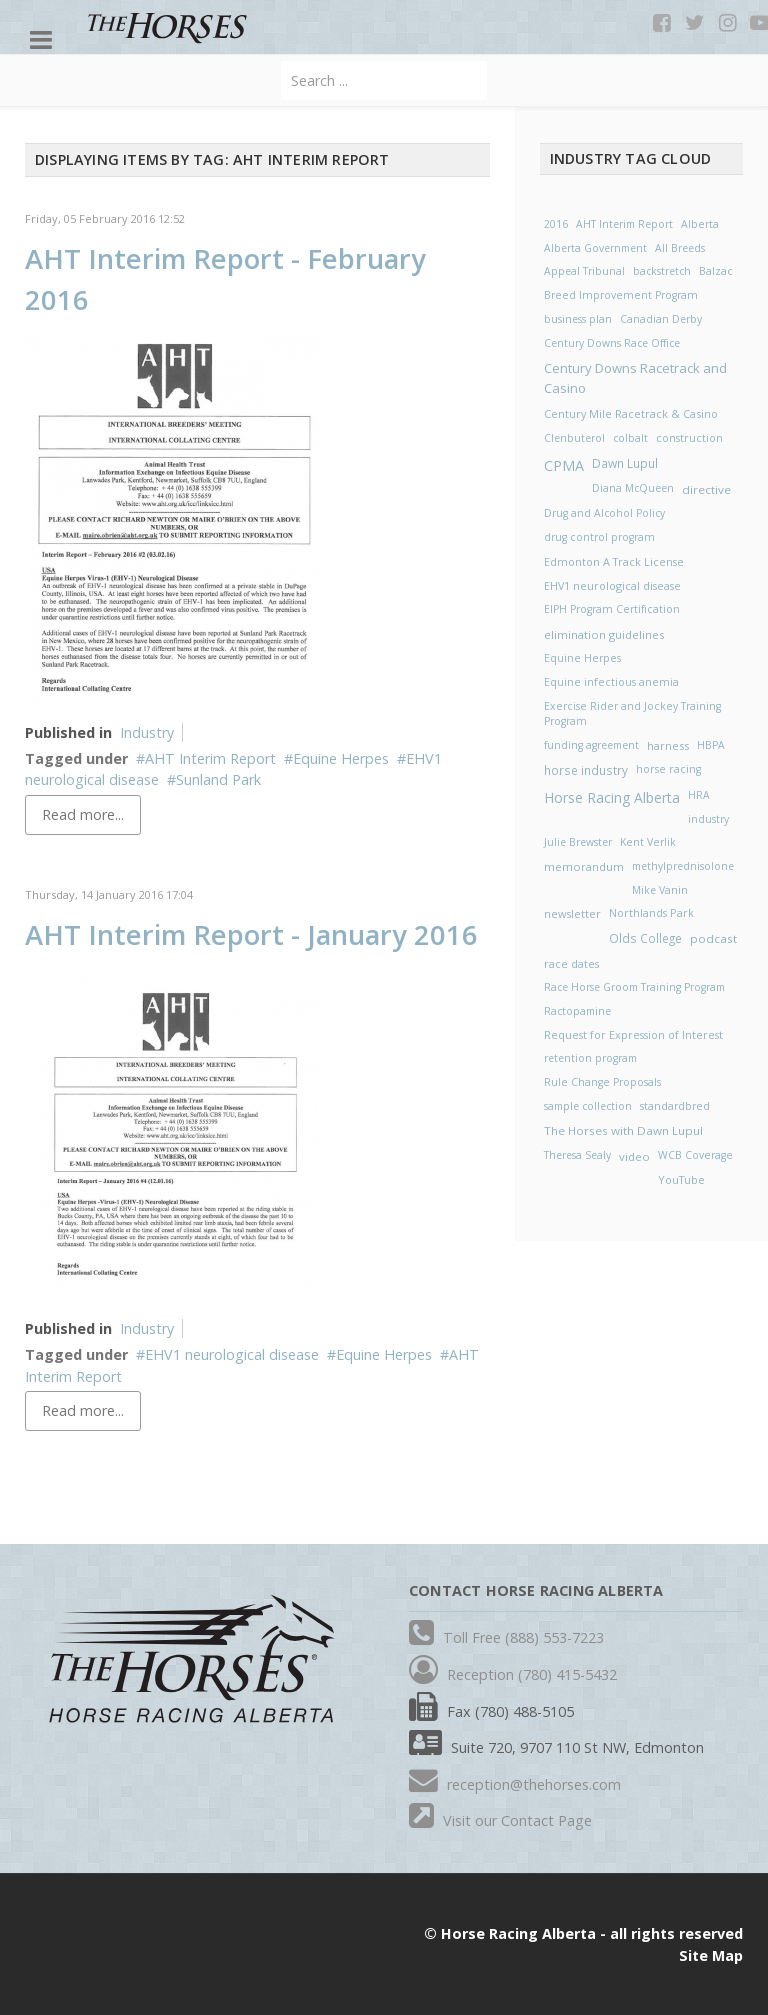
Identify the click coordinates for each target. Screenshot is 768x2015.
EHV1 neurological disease (232, 1354)
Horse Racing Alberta (612, 797)
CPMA (564, 465)
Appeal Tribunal (584, 271)
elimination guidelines (604, 634)
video (634, 1156)
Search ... (281, 61)
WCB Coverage (695, 1155)
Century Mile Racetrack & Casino (631, 413)
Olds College (645, 938)
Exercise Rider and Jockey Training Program (632, 714)
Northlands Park (651, 913)
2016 (556, 224)
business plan (578, 319)
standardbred (675, 1106)
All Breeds (680, 248)
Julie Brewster (578, 842)
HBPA (711, 745)
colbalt (630, 438)
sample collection (588, 1106)
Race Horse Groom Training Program (634, 987)
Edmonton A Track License (614, 561)
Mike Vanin (660, 890)
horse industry (586, 770)
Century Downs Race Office (612, 343)
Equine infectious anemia (611, 682)
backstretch (662, 271)
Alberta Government (595, 248)
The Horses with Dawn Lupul (623, 1130)
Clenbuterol (574, 438)
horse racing (668, 769)
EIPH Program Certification (612, 609)
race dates (571, 963)
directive (706, 489)
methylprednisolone (683, 866)
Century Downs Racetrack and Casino (635, 378)
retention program (590, 1058)
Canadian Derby (661, 319)
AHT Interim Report (210, 758)
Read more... (83, 814)
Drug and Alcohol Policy (604, 513)
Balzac (716, 271)
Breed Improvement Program (621, 295)
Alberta (700, 224)
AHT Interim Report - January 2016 (251, 934)
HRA (699, 795)
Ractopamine (577, 1011)
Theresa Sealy (577, 1155)
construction (689, 438)
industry (708, 819)
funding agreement (591, 745)
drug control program (599, 537)
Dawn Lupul (625, 463)
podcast (713, 938)
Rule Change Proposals (602, 1082)
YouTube (681, 1179)
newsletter (572, 913)
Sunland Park (218, 779)
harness (668, 745)
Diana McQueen (633, 488)
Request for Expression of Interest (633, 1034)
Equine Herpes (341, 758)
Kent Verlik (648, 842)
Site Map (711, 1955)
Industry (147, 732)
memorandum (584, 866)
